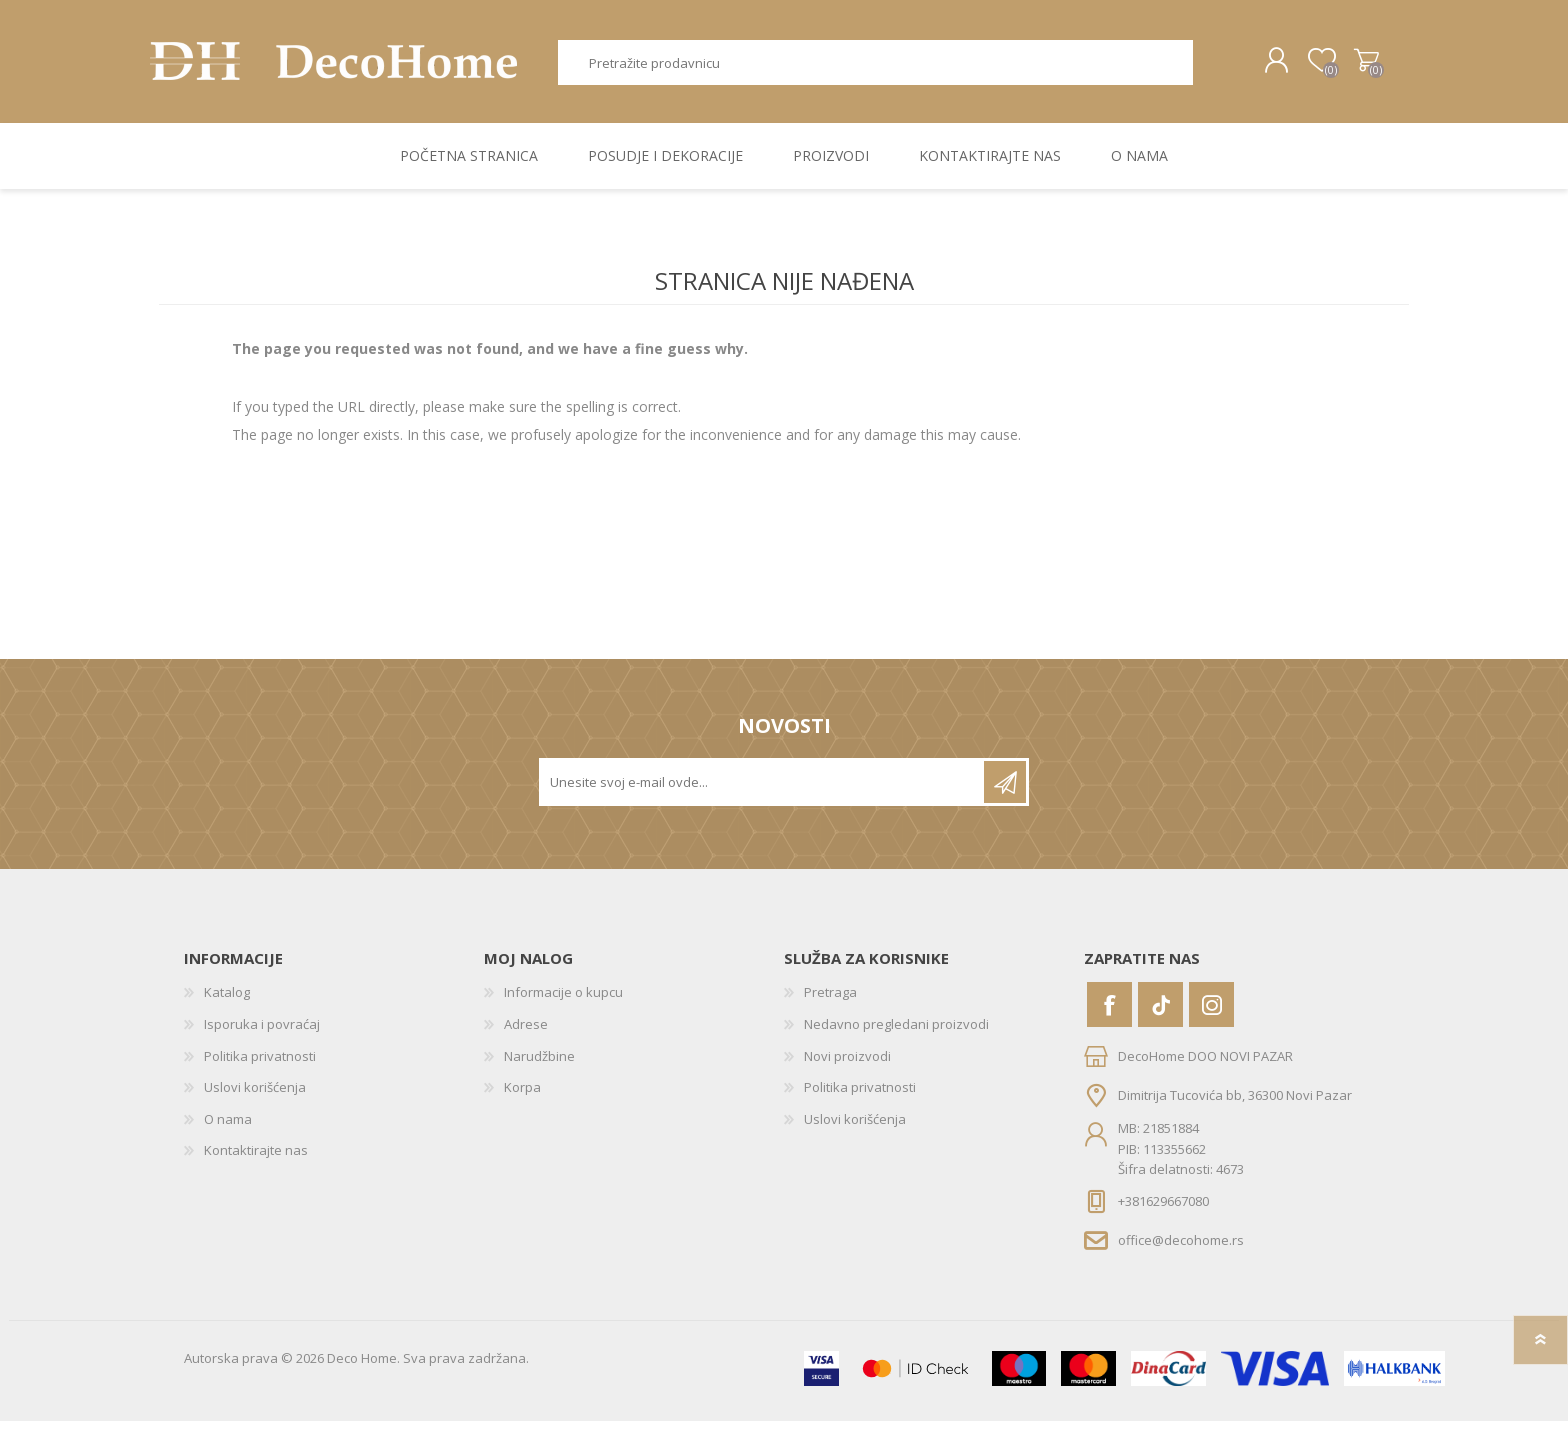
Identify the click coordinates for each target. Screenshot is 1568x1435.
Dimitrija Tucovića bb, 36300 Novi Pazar (1235, 1109)
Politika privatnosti (260, 1070)
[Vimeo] (1160, 1018)
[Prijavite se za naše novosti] (763, 796)
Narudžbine (539, 1070)
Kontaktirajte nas (256, 1164)
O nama (228, 1133)
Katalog (227, 1006)
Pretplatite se (1005, 796)
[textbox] (876, 69)
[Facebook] (1109, 1018)
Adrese (526, 1038)
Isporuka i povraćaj (262, 1038)
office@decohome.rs (1181, 1253)
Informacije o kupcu (563, 1006)
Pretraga (1215, 69)
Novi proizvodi (847, 1070)
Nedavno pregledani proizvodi (896, 1038)
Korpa (1356, 68)
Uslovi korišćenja (255, 1101)
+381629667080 (1163, 1215)
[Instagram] (1211, 1018)
